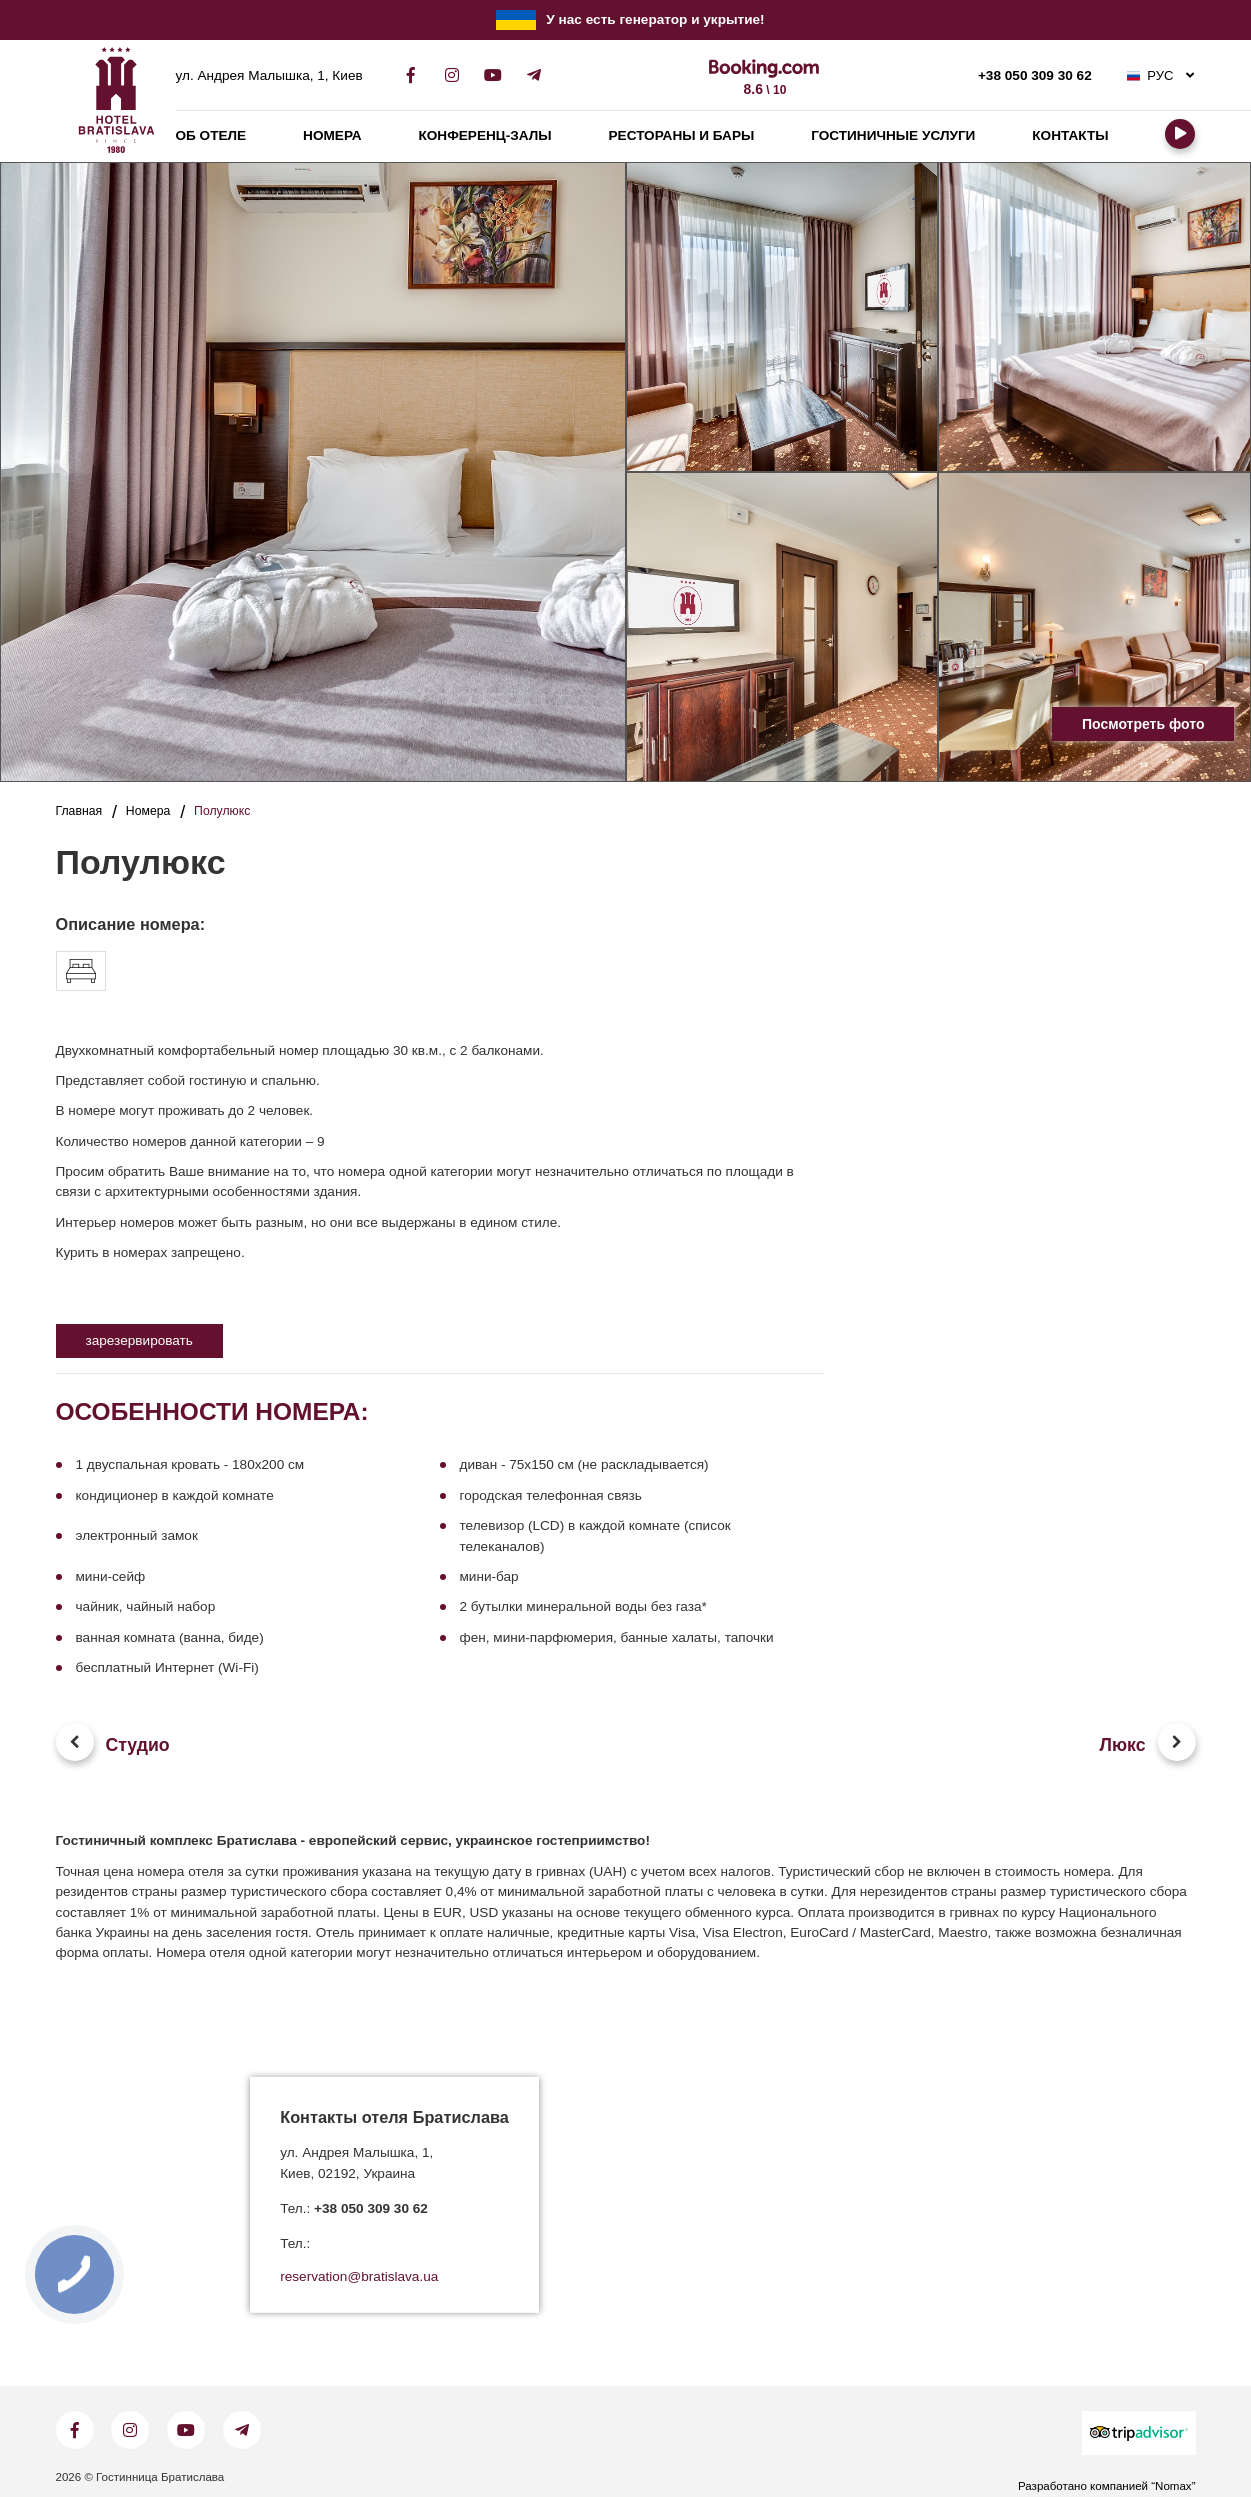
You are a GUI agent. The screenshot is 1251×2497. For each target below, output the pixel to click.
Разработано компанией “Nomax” (1107, 2486)
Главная (79, 811)
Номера (332, 135)
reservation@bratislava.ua (359, 2277)
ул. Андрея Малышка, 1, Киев (269, 76)
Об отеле (211, 135)
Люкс (1123, 1745)
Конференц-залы (485, 135)
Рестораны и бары (682, 135)
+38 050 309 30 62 (1035, 76)
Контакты (1070, 135)
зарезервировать (139, 1340)
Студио (138, 1745)
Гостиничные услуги (893, 135)
